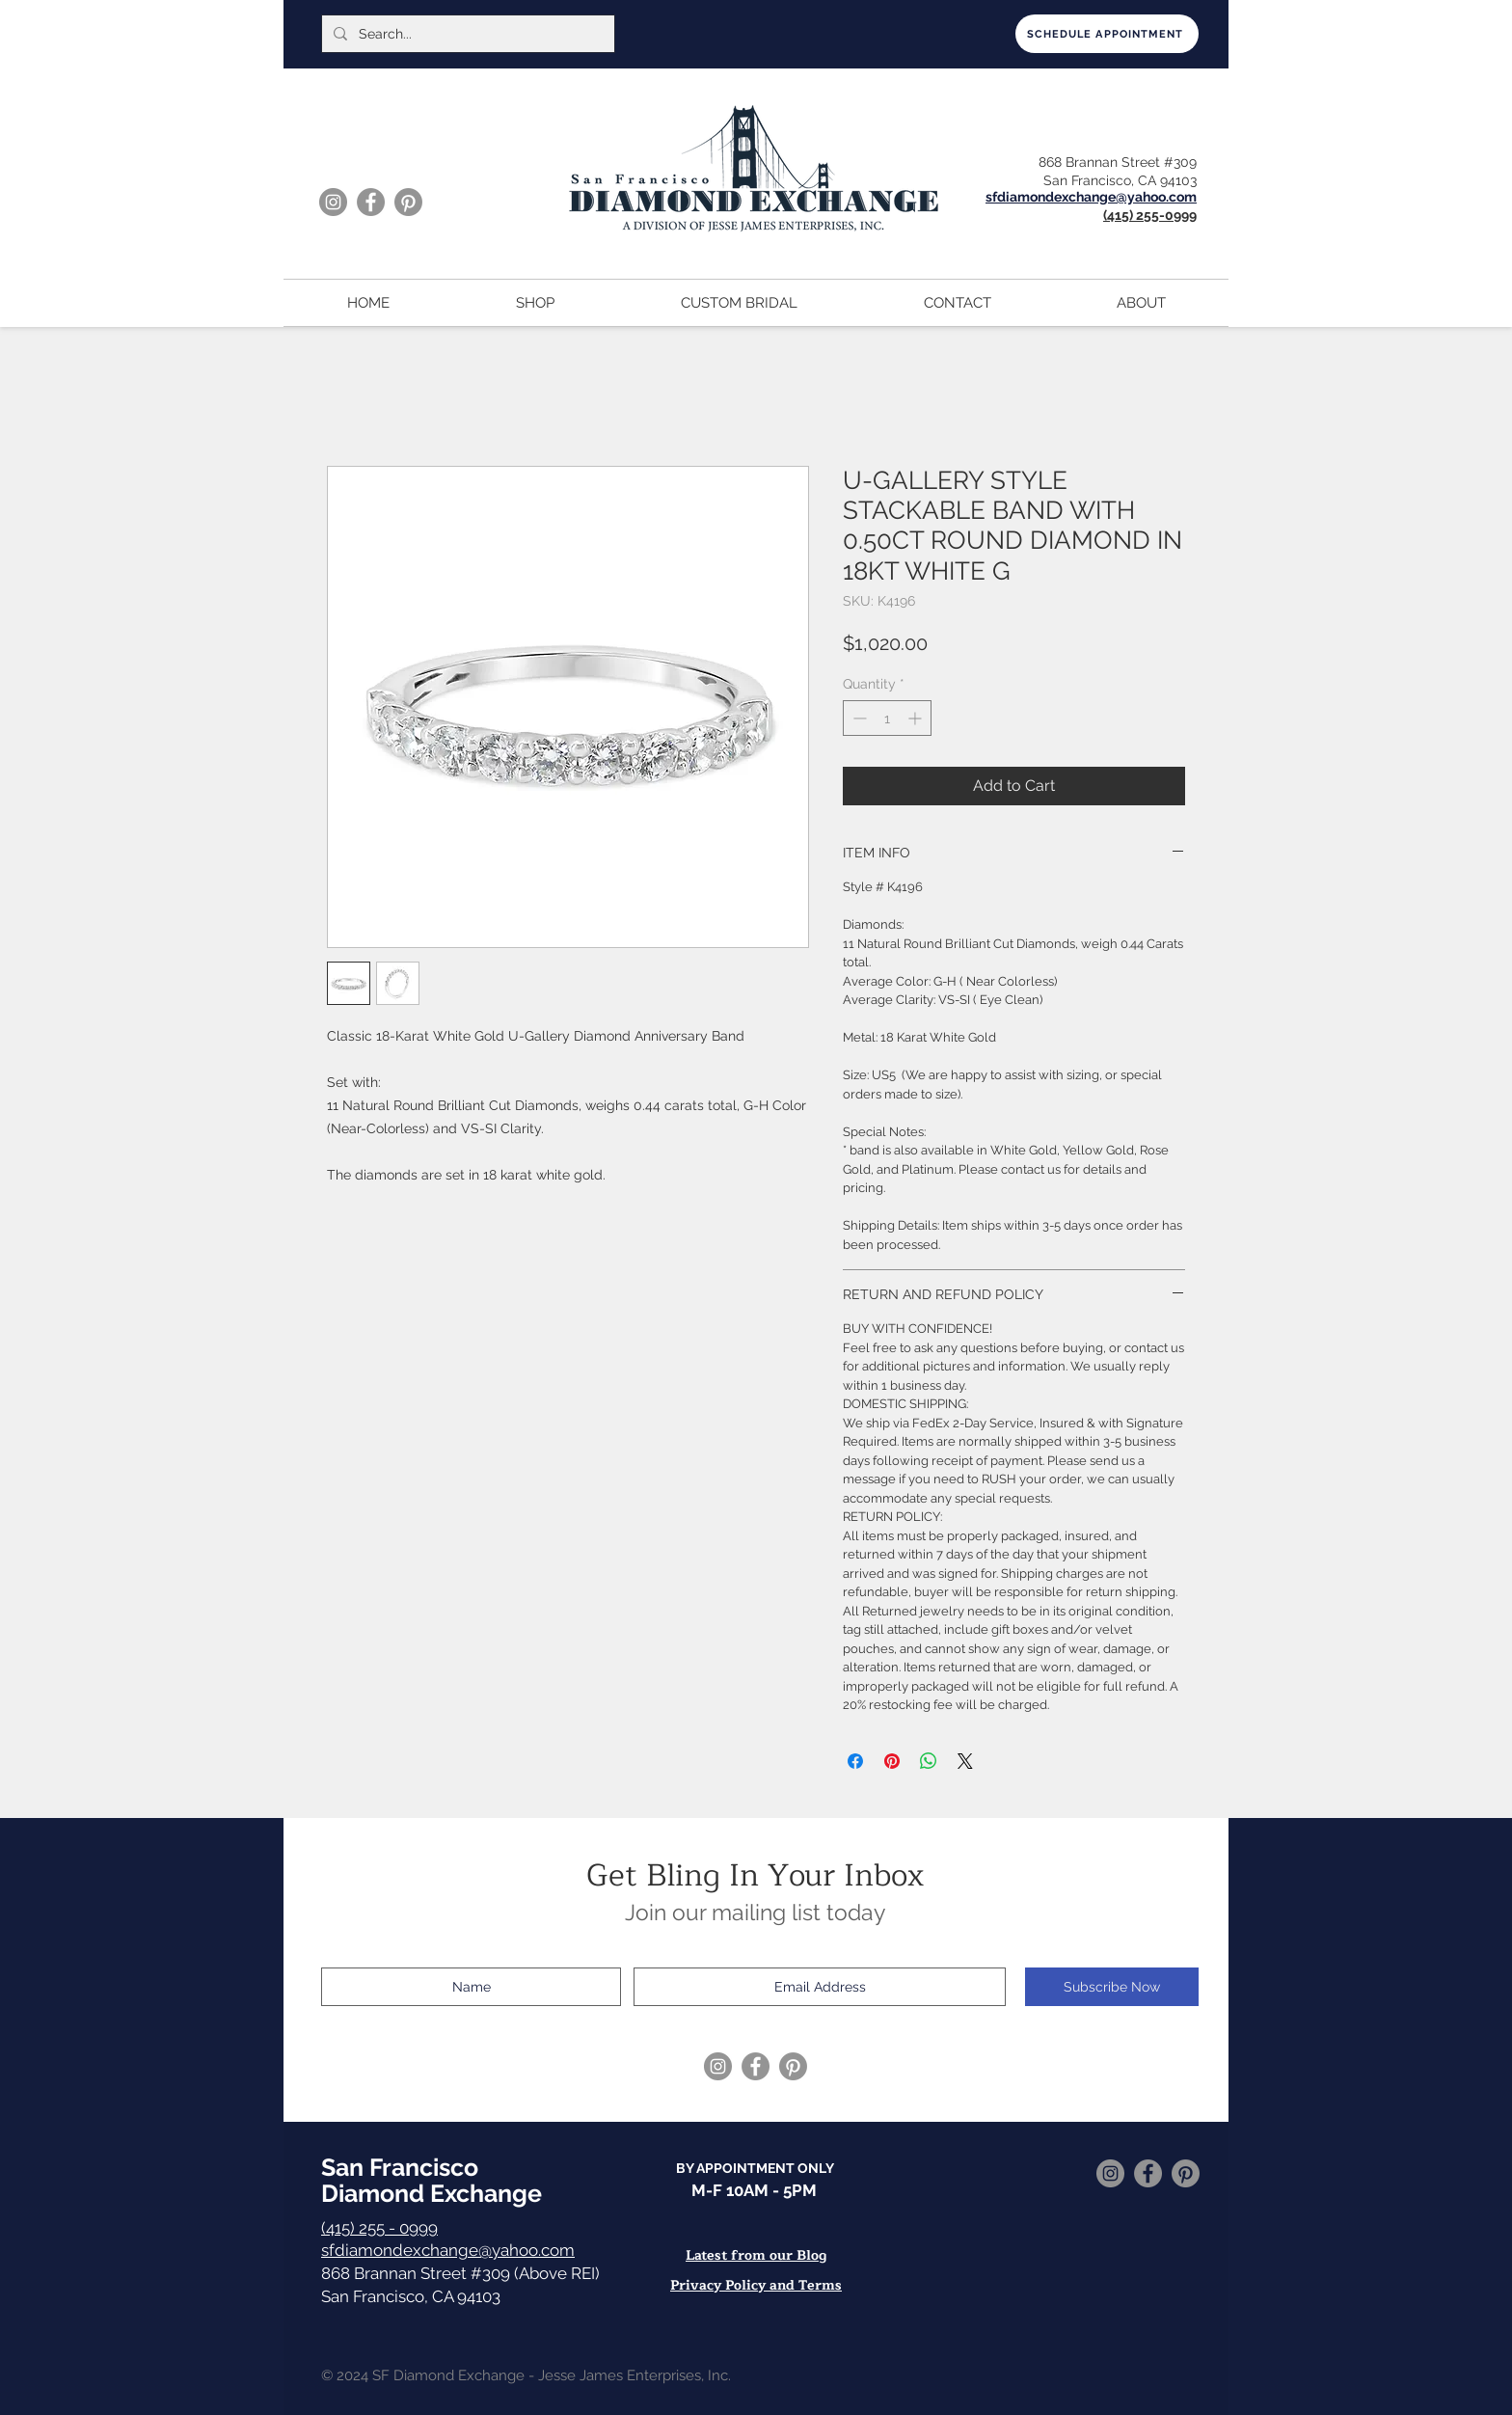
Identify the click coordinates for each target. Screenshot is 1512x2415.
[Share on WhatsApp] (928, 1761)
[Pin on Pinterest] (892, 1761)
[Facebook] (371, 202)
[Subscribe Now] (1112, 1986)
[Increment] (916, 718)
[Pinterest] (408, 202)
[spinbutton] (887, 718)
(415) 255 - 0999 (379, 2228)
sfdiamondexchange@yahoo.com (448, 2250)
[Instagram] (333, 202)
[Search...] (466, 33)
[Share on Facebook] (855, 1761)
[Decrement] (858, 718)
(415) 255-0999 (1150, 215)
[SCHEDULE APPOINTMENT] (1107, 33)
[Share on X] (965, 1761)
